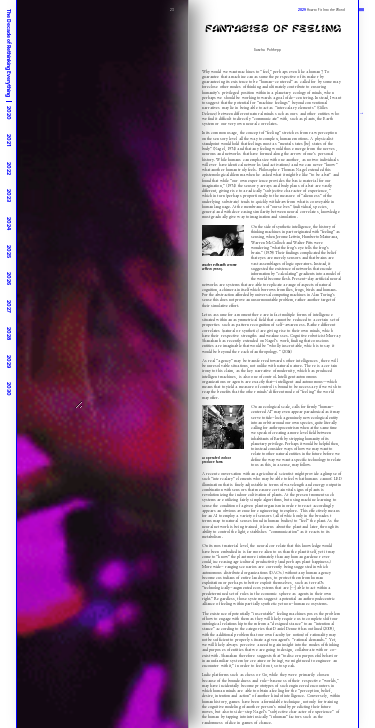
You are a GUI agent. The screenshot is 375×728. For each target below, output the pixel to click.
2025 (9, 251)
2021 (9, 140)
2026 (9, 278)
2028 (9, 333)
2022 (9, 168)
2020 (9, 113)
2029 (9, 361)
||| (362, 9)
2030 (9, 389)
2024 (9, 223)
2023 (9, 195)
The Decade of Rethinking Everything (9, 53)
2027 (9, 306)
